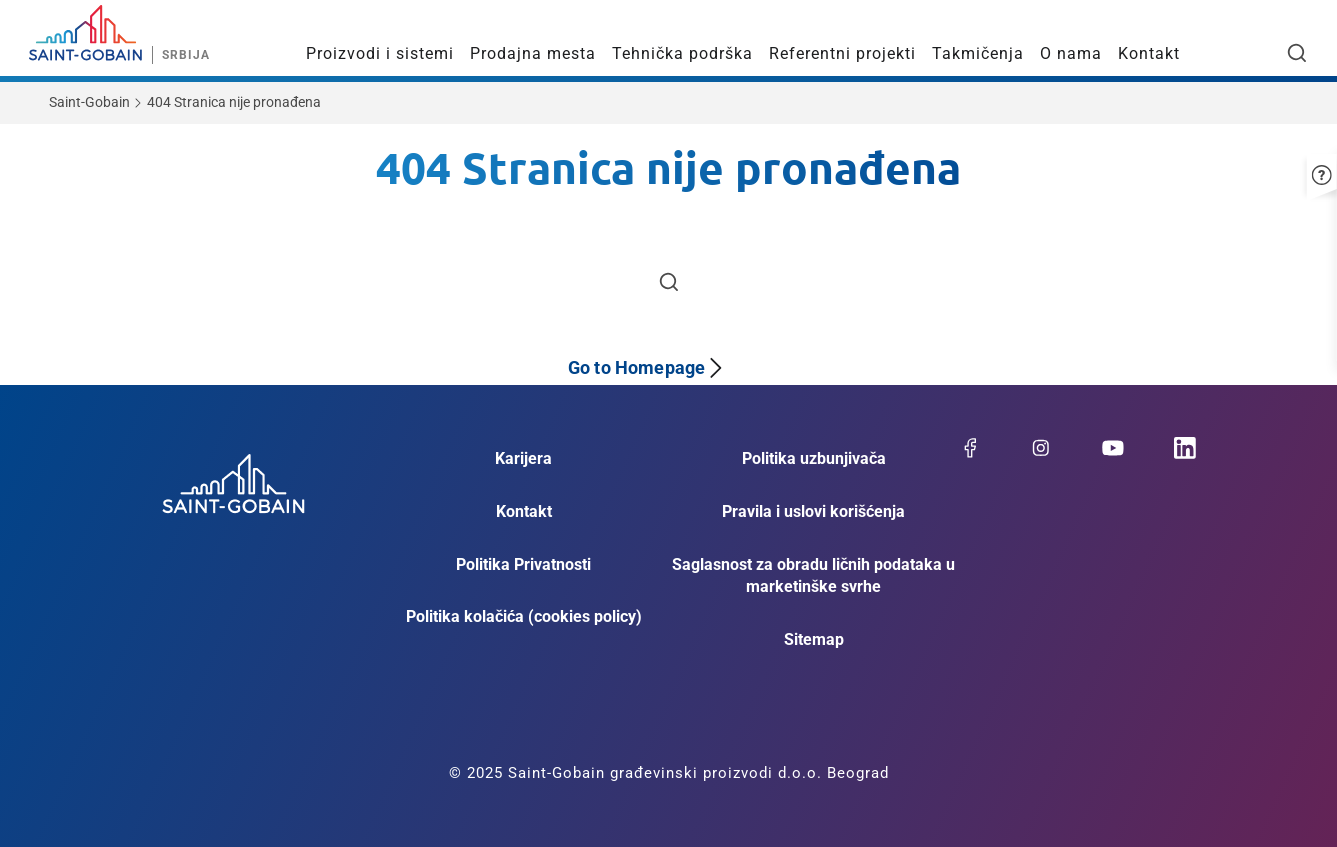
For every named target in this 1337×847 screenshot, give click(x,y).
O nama (1071, 53)
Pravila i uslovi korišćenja (813, 511)
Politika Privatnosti (523, 564)
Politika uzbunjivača (814, 458)
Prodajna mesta (533, 53)
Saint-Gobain (89, 102)
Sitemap (814, 639)
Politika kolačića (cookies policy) (524, 616)
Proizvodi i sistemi (380, 53)
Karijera (523, 458)
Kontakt (1149, 53)
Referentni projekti (842, 53)
